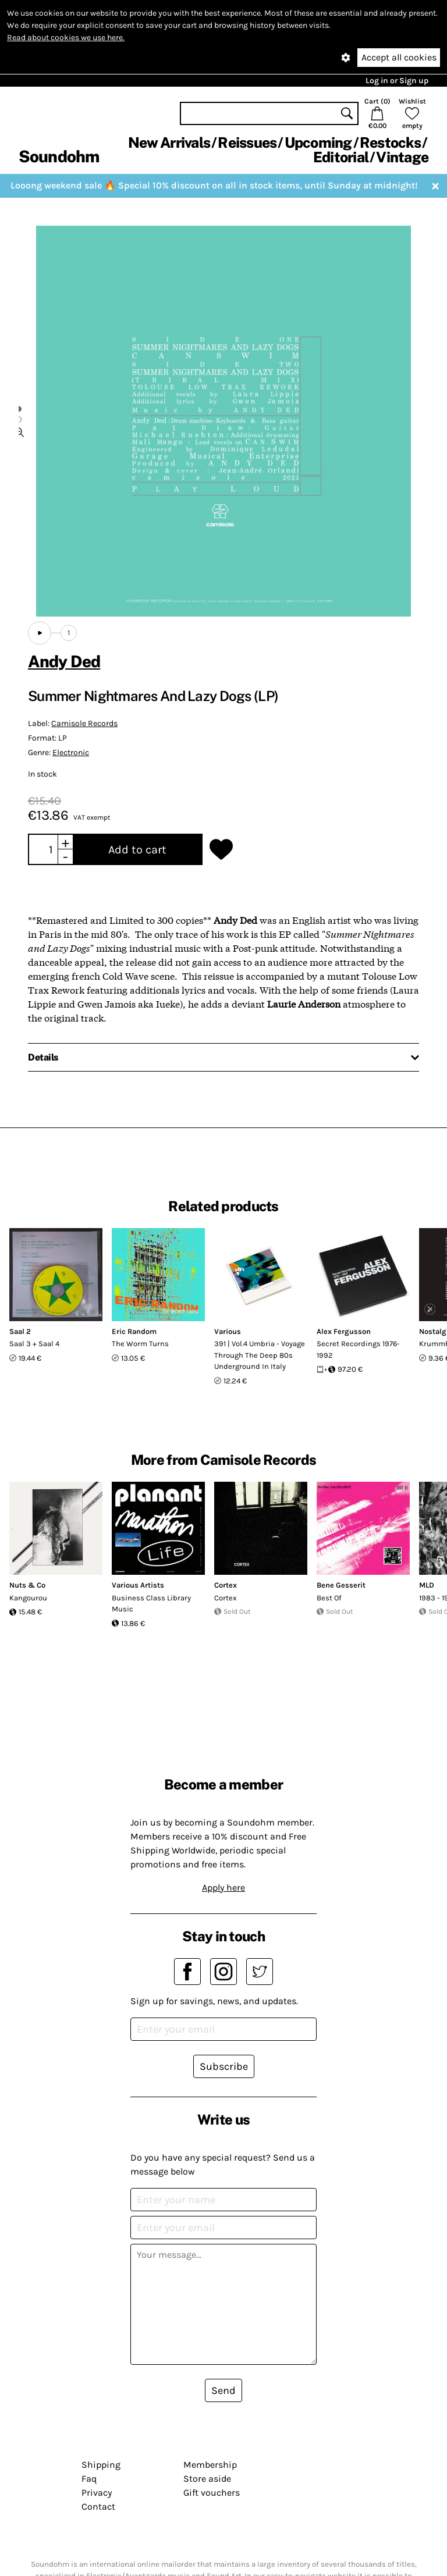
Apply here (223, 1887)
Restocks (390, 142)
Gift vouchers (211, 2492)
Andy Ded (64, 661)
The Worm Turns (140, 1343)
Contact (98, 2506)
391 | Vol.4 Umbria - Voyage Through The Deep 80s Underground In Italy (259, 1355)
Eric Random (134, 1331)
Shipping (100, 2464)
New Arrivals (169, 142)
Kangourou (28, 1597)
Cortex (225, 1585)
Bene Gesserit (341, 1585)
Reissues (247, 142)
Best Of (329, 1597)
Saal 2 (20, 1331)
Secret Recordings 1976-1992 (358, 1349)
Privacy (96, 2492)
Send (223, 2390)
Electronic (70, 752)
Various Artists (138, 1585)
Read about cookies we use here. (66, 37)
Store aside (207, 2478)
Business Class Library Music (151, 1603)
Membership (210, 2464)
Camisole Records (84, 723)
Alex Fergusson (344, 1331)
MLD (426, 1585)
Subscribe (224, 2066)
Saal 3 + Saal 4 (34, 1343)
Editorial (340, 157)
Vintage (402, 157)
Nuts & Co (27, 1585)
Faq (89, 2478)
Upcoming (318, 142)
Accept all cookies (399, 57)
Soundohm (59, 156)
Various (227, 1331)
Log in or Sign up (397, 81)
